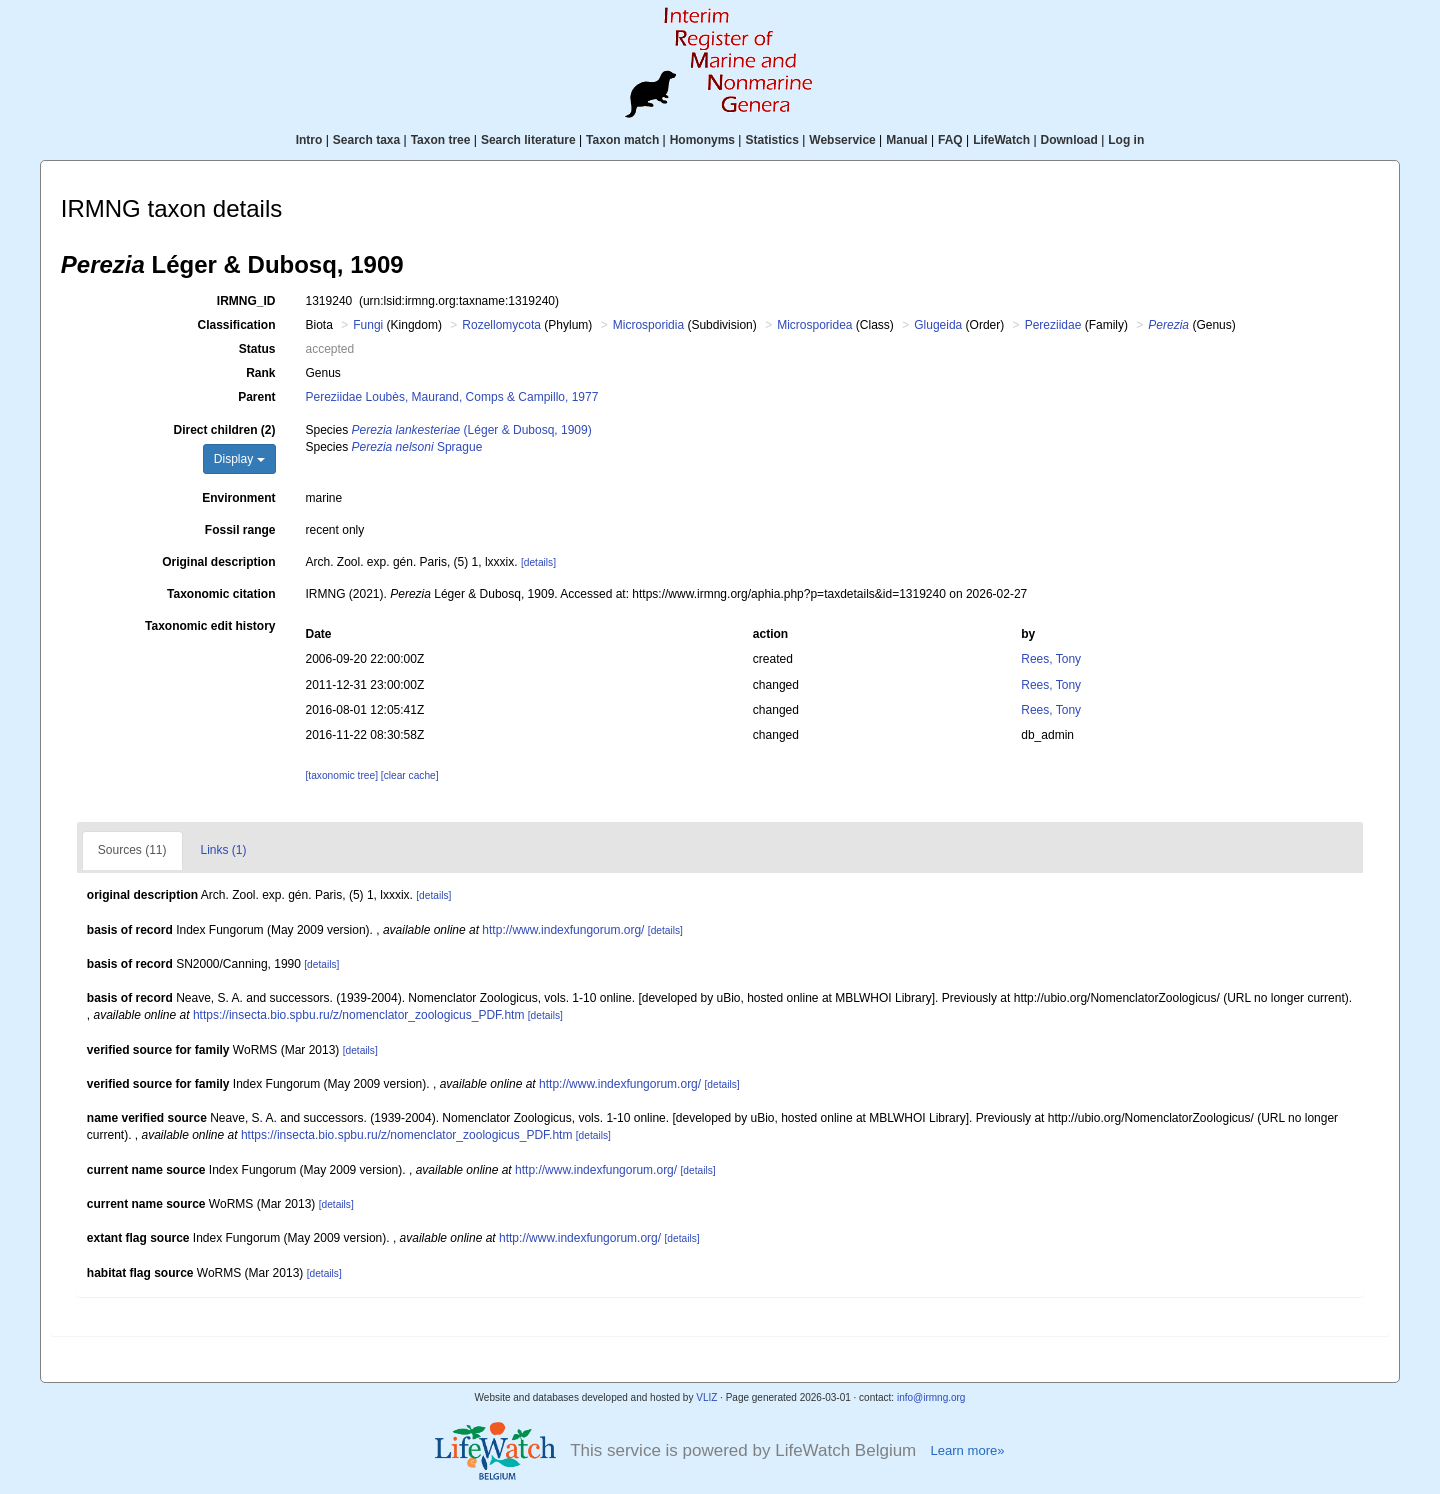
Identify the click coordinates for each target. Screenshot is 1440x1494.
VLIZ (706, 1397)
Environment (238, 498)
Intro (309, 140)
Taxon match (622, 140)
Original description (218, 562)
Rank (260, 373)
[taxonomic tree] (342, 775)
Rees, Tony (1051, 659)
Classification (236, 325)
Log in (1126, 140)
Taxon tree (441, 140)
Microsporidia (648, 325)
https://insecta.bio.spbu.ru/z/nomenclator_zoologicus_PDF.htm (359, 1015)
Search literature (528, 140)
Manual (906, 140)
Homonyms (702, 140)
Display (239, 459)
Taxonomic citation (221, 594)
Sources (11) (132, 850)
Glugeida (938, 325)
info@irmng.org (931, 1397)
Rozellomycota (501, 325)
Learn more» (967, 1450)
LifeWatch (1001, 140)
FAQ (950, 140)
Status (257, 349)
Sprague (417, 447)
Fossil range (240, 530)
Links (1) (224, 850)
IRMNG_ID (246, 301)
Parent (256, 397)
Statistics (771, 140)
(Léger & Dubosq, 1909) (472, 430)
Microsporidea (814, 325)
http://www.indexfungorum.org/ (563, 930)
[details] (538, 562)
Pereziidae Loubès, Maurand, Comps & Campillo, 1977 (452, 397)
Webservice (842, 140)
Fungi (368, 325)
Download (1069, 140)
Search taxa (366, 140)
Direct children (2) (224, 430)
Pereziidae (1053, 325)
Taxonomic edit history (210, 626)
